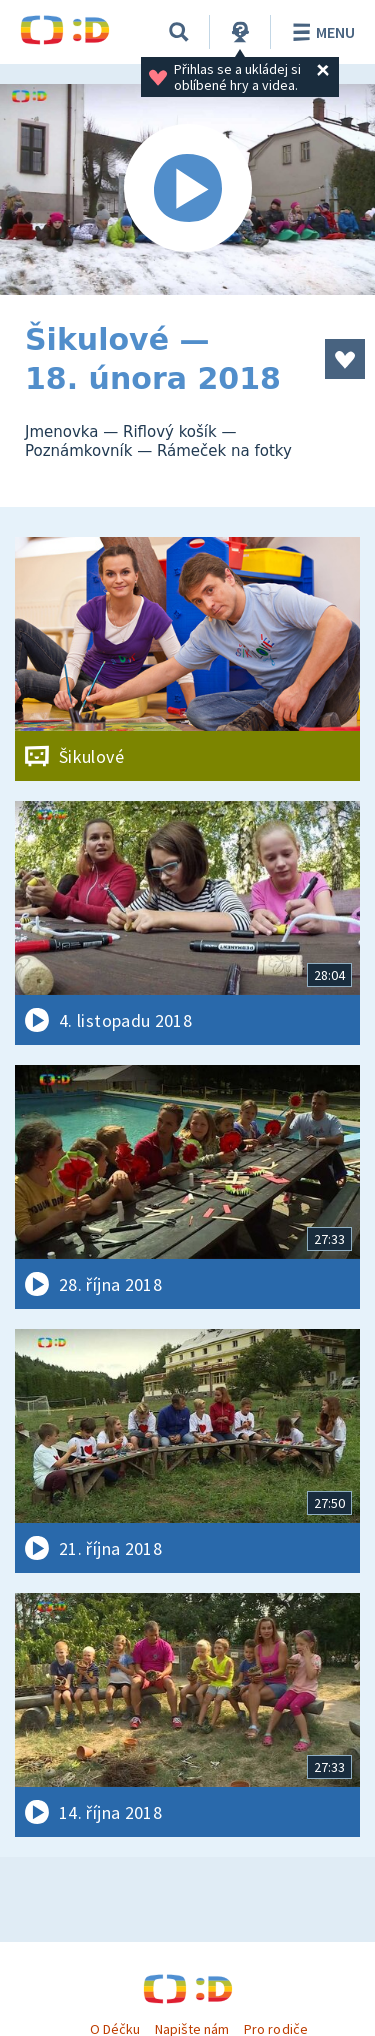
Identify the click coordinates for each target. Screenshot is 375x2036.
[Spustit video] (187, 189)
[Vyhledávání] (179, 32)
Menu (320, 32)
